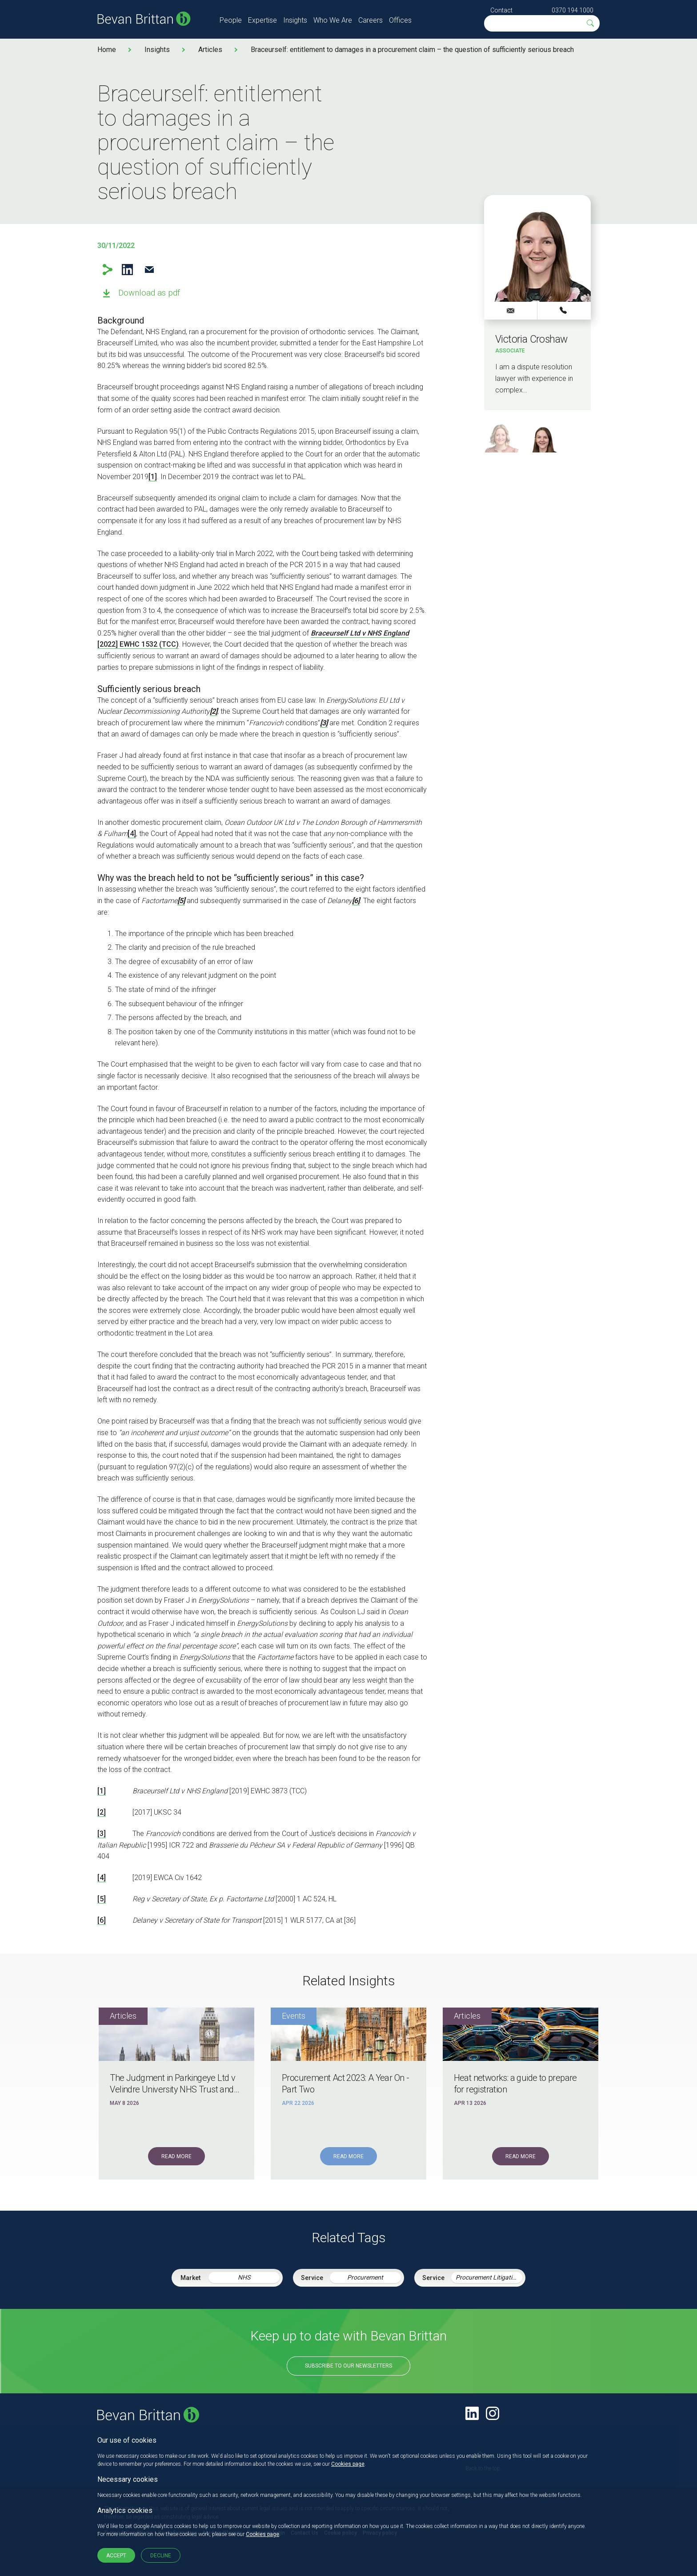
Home (106, 49)
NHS (244, 2277)
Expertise (262, 20)
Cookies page (348, 2464)
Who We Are (332, 20)
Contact (501, 10)
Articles (210, 49)
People (231, 20)
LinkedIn (127, 269)
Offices (400, 20)
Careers (370, 20)
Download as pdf (149, 293)
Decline (160, 2555)
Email (149, 269)
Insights (295, 20)
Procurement (365, 2277)
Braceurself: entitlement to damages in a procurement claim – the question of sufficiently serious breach (412, 49)
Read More (176, 2156)
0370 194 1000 (572, 10)
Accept (116, 2555)
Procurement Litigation (487, 2277)
